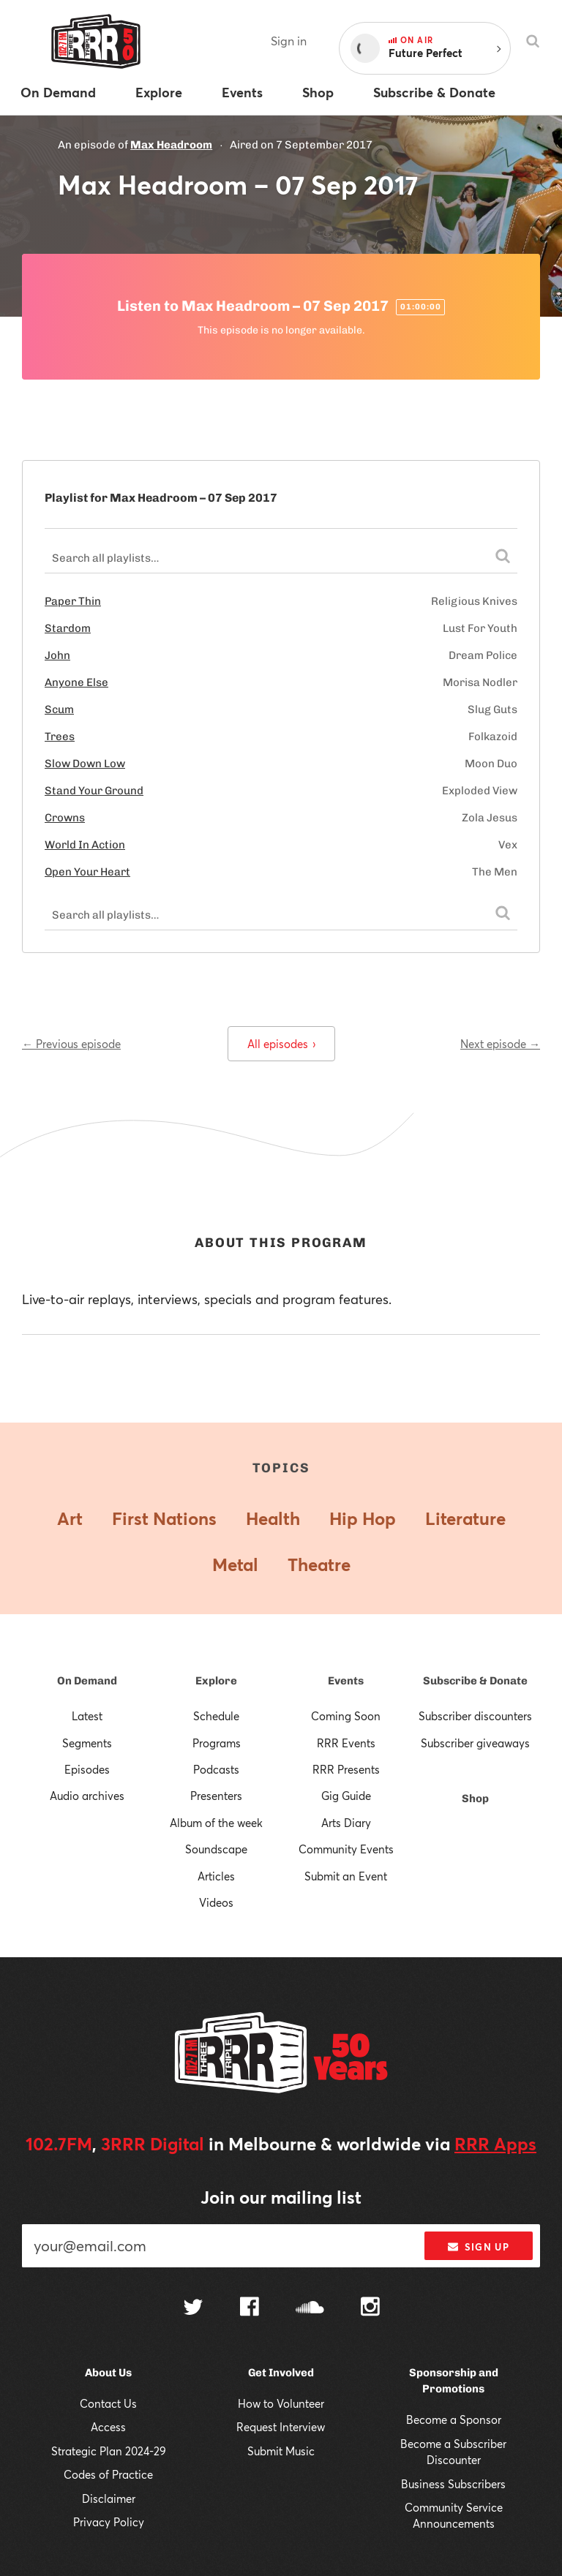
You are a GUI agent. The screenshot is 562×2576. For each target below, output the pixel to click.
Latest (87, 1716)
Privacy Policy (108, 2522)
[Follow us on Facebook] (249, 2308)
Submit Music (281, 2451)
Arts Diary (346, 1822)
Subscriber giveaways (475, 1743)
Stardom (68, 628)
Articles (216, 1876)
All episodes (281, 1043)
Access (108, 2426)
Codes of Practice (108, 2474)
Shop (475, 1798)
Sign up (478, 2246)
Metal (235, 1564)
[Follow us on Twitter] (193, 2309)
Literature (465, 1518)
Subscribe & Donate (475, 1680)
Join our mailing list (281, 2197)
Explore (216, 1680)
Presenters (216, 1795)
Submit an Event (345, 1876)
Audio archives (87, 1795)
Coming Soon (346, 1716)
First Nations (164, 1518)
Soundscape (216, 1849)
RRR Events (346, 1743)
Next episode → (500, 1043)
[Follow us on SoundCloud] (310, 2308)
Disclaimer (108, 2498)
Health (273, 1518)
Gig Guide (346, 1795)
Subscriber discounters (475, 1716)
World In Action (85, 844)
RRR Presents (346, 1769)
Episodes (87, 1769)
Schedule (216, 1716)
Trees (60, 736)
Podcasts (216, 1769)
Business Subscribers (453, 2484)
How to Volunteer (281, 2403)
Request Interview (280, 2426)
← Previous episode (71, 1043)
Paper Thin (73, 601)
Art (70, 1518)
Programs (216, 1743)
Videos (216, 1902)
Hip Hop (362, 1518)
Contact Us (108, 2403)
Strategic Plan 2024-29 (108, 2451)
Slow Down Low (85, 763)
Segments (87, 1743)
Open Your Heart (87, 871)
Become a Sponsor (453, 2419)
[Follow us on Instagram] (370, 2308)
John (57, 655)
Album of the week (216, 1822)
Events (346, 1680)
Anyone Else (76, 682)
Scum (59, 709)
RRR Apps (495, 2143)
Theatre (319, 1564)
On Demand (87, 1680)
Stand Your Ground (94, 790)
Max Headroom (171, 144)
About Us (108, 2372)
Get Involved (281, 2372)
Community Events (346, 1849)
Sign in (289, 40)
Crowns (65, 817)
